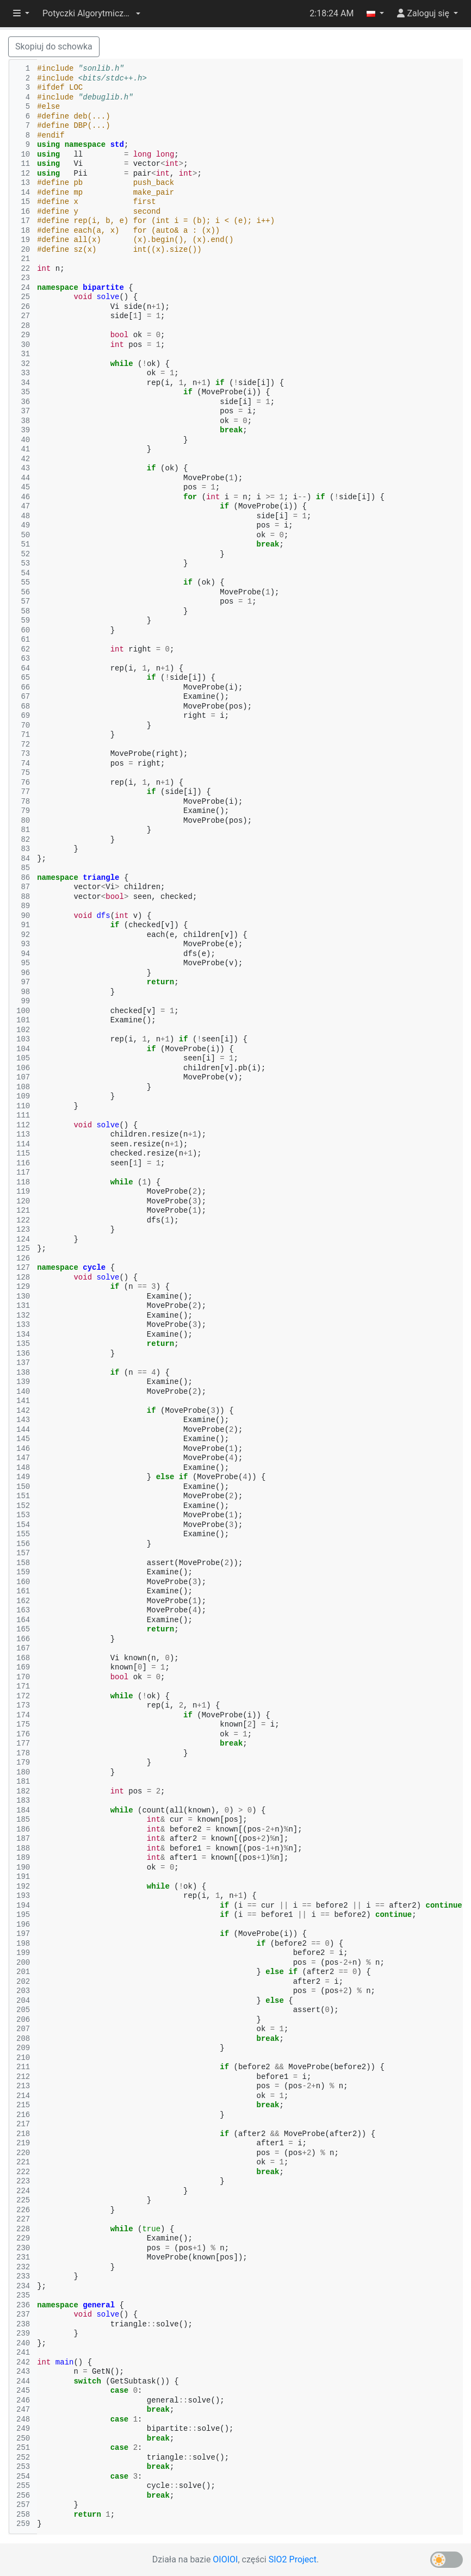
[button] (91, 13)
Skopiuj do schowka (53, 46)
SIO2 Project (293, 2559)
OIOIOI (225, 2559)
